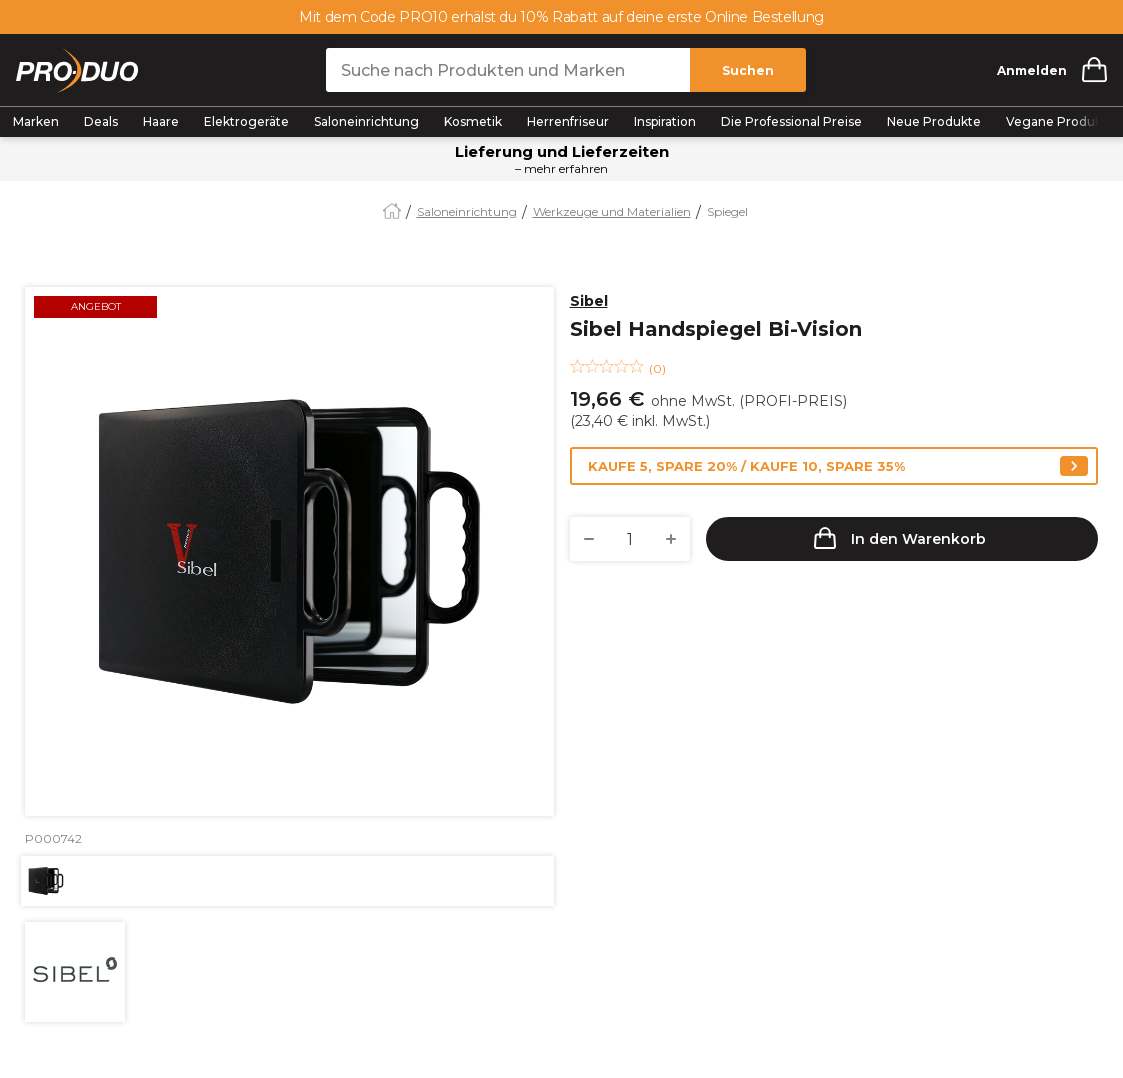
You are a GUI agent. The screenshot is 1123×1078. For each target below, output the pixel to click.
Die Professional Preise (791, 121)
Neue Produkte (934, 121)
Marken (36, 121)
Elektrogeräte (246, 121)
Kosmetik (473, 121)
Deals (101, 121)
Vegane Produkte (1060, 121)
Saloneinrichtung (366, 121)
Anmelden (1032, 70)
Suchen (748, 70)
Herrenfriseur (568, 121)
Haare (161, 121)
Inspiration (665, 121)
